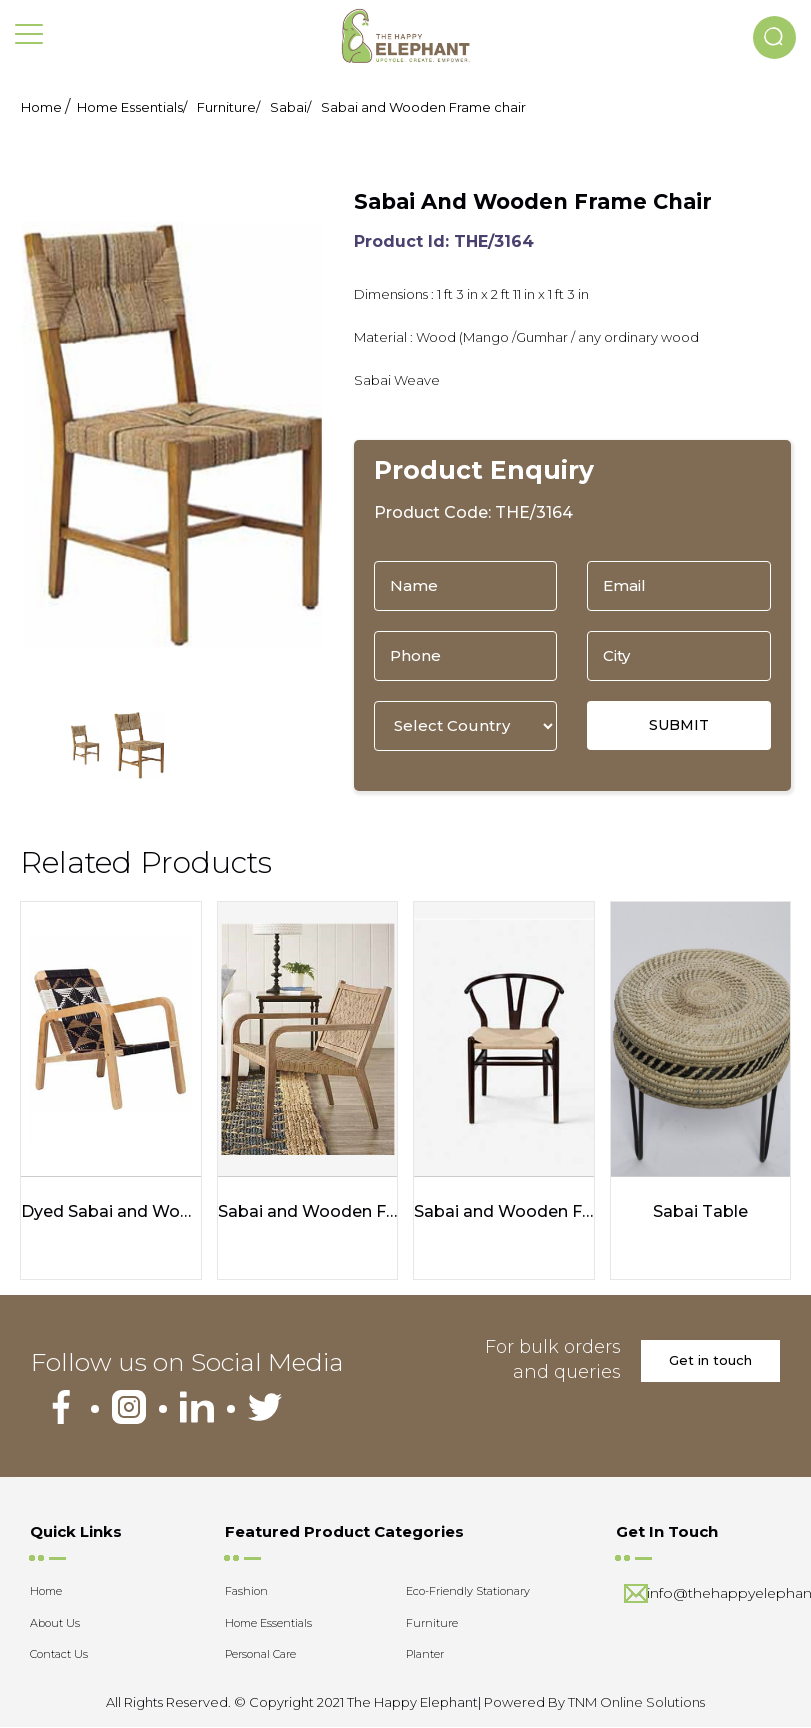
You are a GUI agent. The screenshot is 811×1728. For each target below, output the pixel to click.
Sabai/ (290, 107)
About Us (55, 1623)
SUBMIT (679, 725)
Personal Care (260, 1655)
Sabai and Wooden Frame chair (423, 107)
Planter (425, 1655)
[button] (774, 37)
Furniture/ (228, 107)
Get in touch (710, 1361)
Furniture (432, 1623)
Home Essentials (268, 1623)
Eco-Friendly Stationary (468, 1592)
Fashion (246, 1592)
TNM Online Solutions (636, 1702)
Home (41, 107)
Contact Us (59, 1655)
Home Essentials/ (132, 107)
